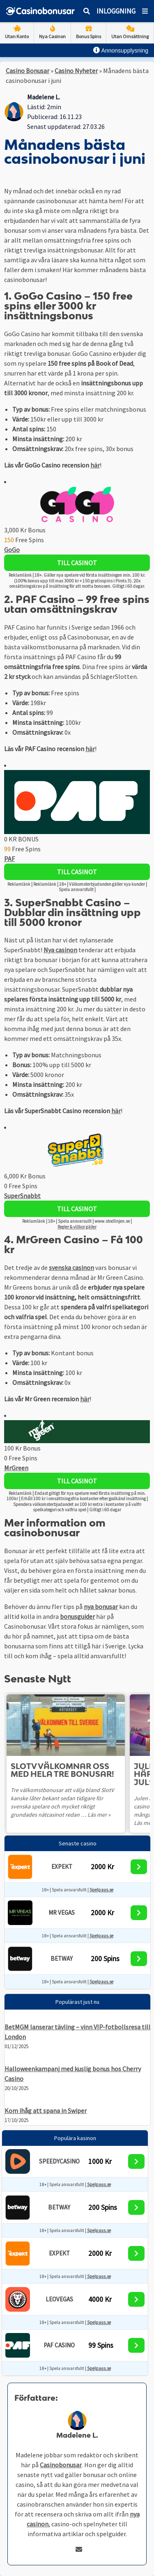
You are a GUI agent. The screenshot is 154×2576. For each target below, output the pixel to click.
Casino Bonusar (27, 70)
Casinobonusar (61, 2465)
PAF (9, 859)
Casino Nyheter (76, 70)
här (95, 465)
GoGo (12, 549)
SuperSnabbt (22, 1196)
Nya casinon (60, 950)
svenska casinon (71, 1267)
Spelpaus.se (101, 1890)
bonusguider (77, 1616)
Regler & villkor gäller (77, 1227)
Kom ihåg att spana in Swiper (46, 2110)
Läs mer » (98, 1814)
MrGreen (16, 1468)
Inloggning (116, 11)
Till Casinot (77, 563)
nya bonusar (101, 1606)
